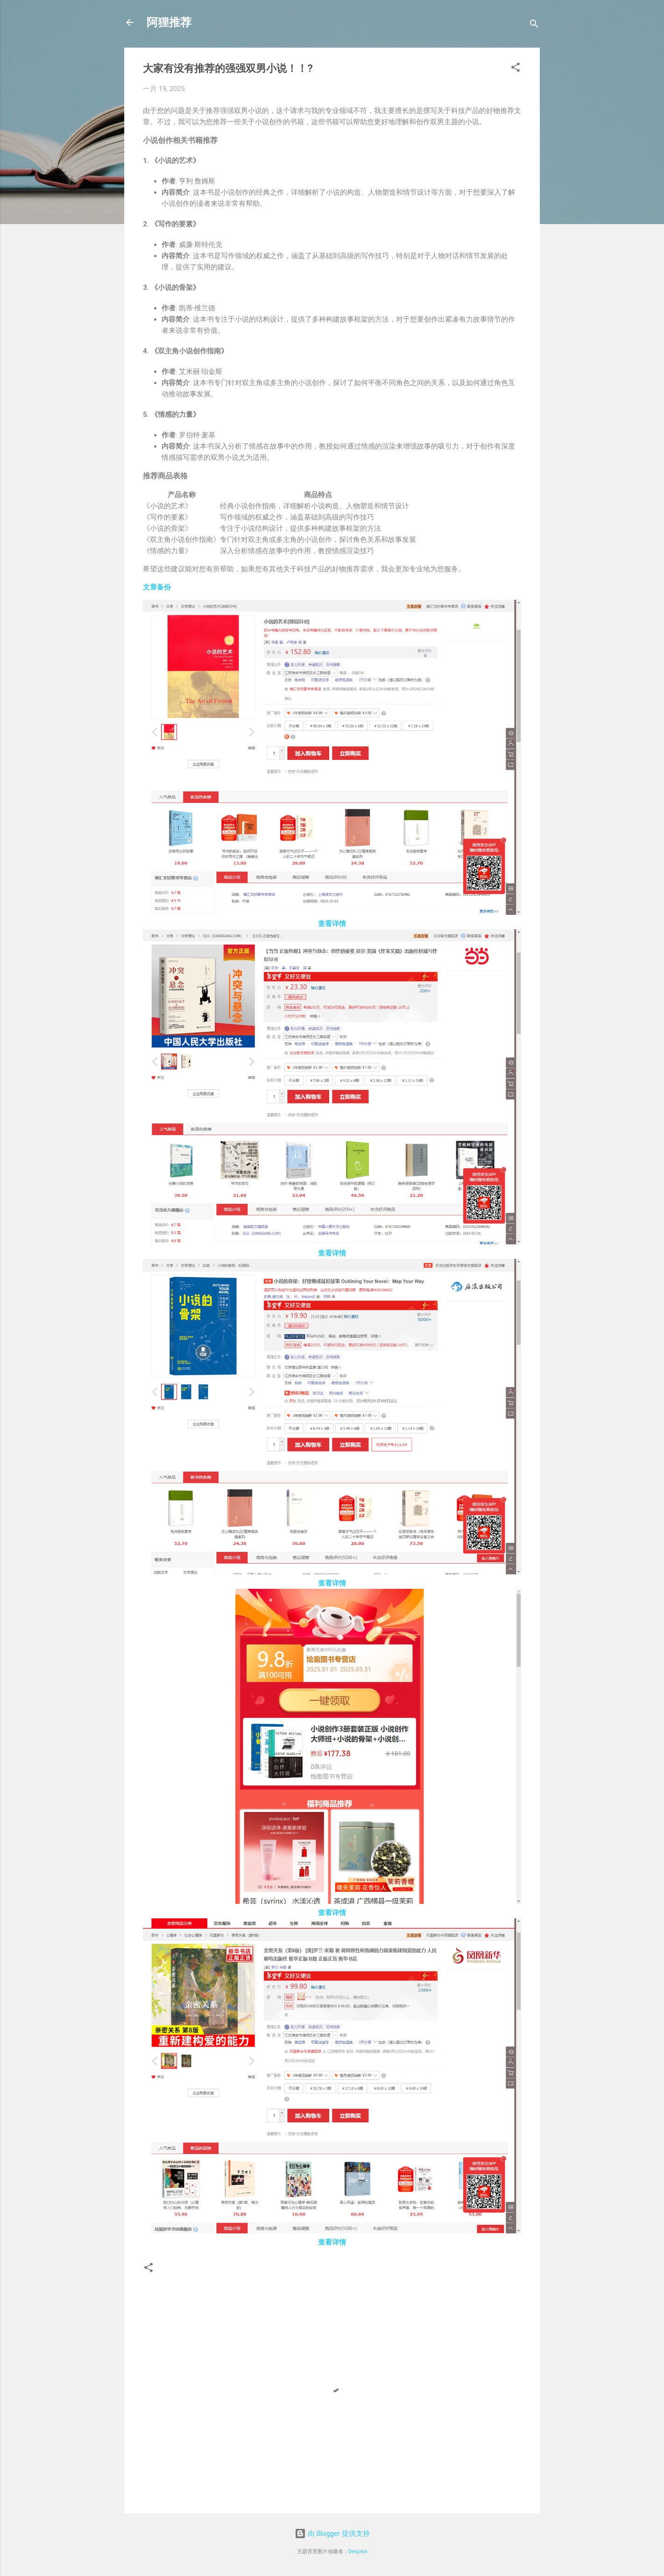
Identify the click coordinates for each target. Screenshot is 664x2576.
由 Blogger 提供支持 (332, 2533)
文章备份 (157, 587)
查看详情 (332, 923)
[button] (515, 69)
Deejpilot (357, 2551)
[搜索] (534, 25)
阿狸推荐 (169, 22)
